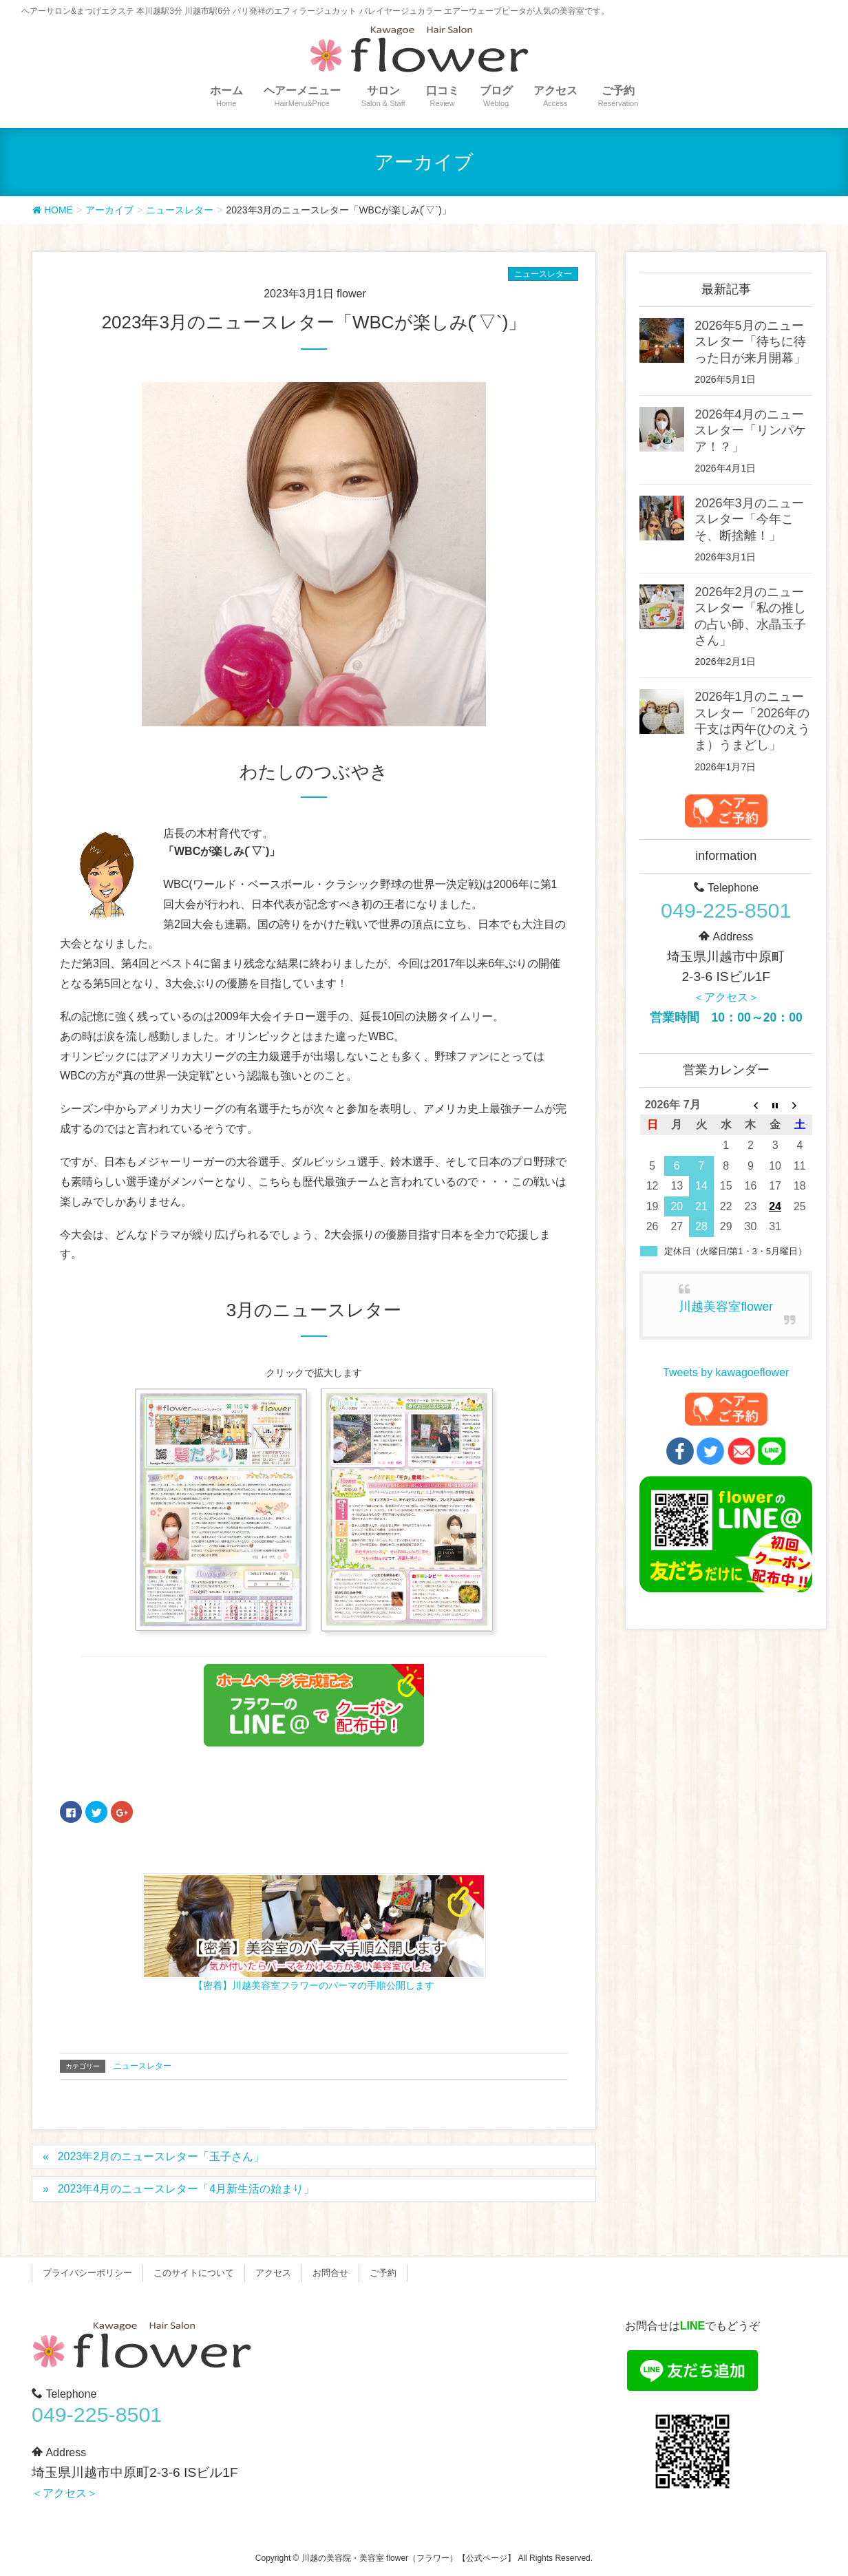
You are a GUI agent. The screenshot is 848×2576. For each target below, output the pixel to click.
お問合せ (330, 2273)
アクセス (273, 2273)
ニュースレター (543, 274)
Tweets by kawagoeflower (726, 1372)
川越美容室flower (726, 1306)
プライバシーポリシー (87, 2273)
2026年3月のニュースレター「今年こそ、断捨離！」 (749, 519)
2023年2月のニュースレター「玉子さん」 (161, 2156)
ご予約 (383, 2273)
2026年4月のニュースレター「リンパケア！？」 (750, 431)
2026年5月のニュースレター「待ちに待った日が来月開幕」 (750, 342)
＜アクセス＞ (726, 997)
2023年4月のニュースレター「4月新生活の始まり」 (186, 2189)
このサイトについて (193, 2273)
